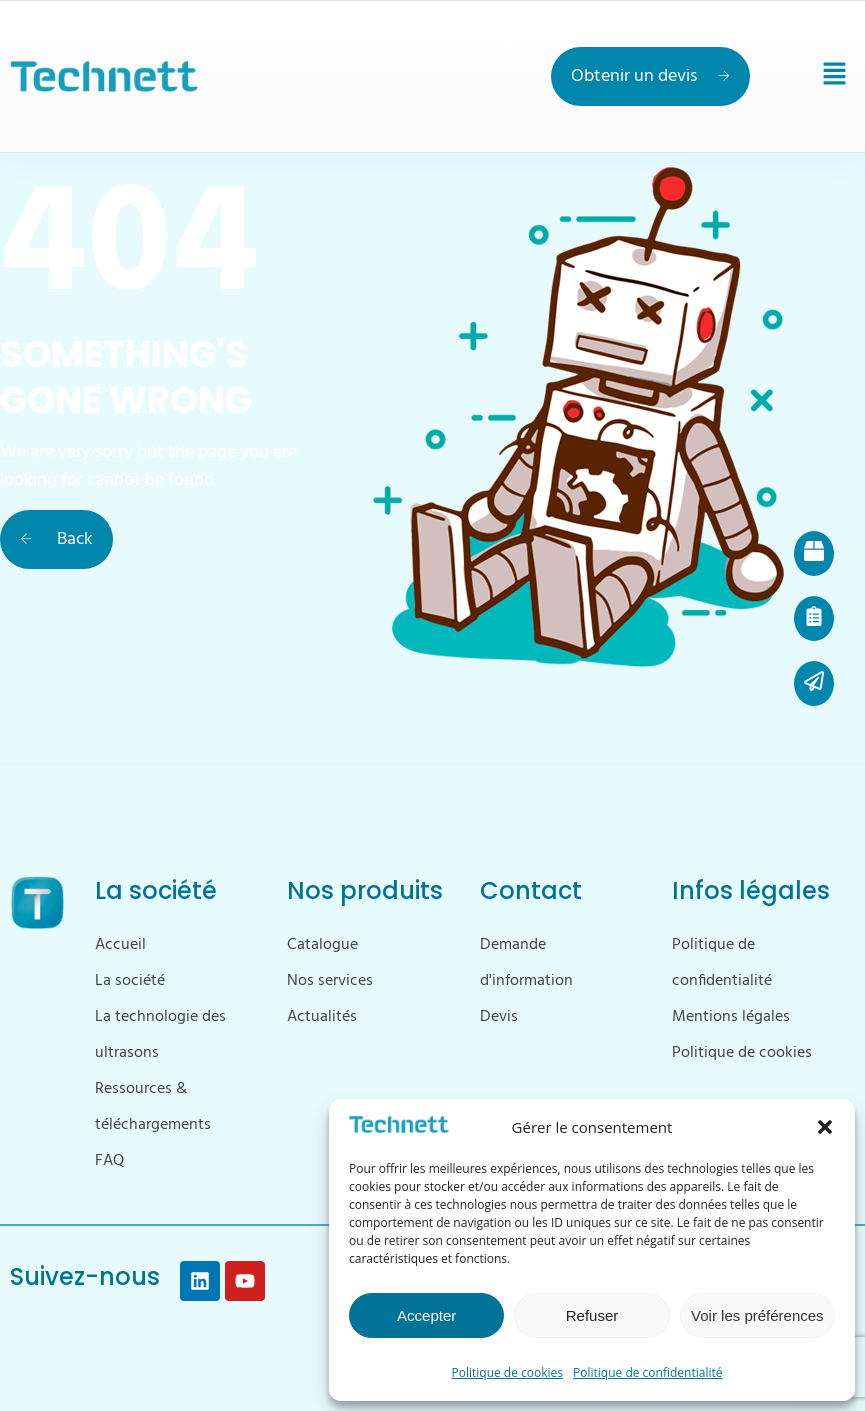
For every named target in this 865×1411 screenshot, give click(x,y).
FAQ (109, 1161)
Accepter (426, 1315)
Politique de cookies (508, 1372)
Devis (499, 1017)
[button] (825, 1127)
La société (130, 981)
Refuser (592, 1315)
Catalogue (322, 945)
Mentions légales (731, 1017)
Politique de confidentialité (647, 1372)
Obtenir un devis (650, 76)
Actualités (322, 1017)
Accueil (120, 945)
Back (56, 539)
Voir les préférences (757, 1315)
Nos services (330, 981)
